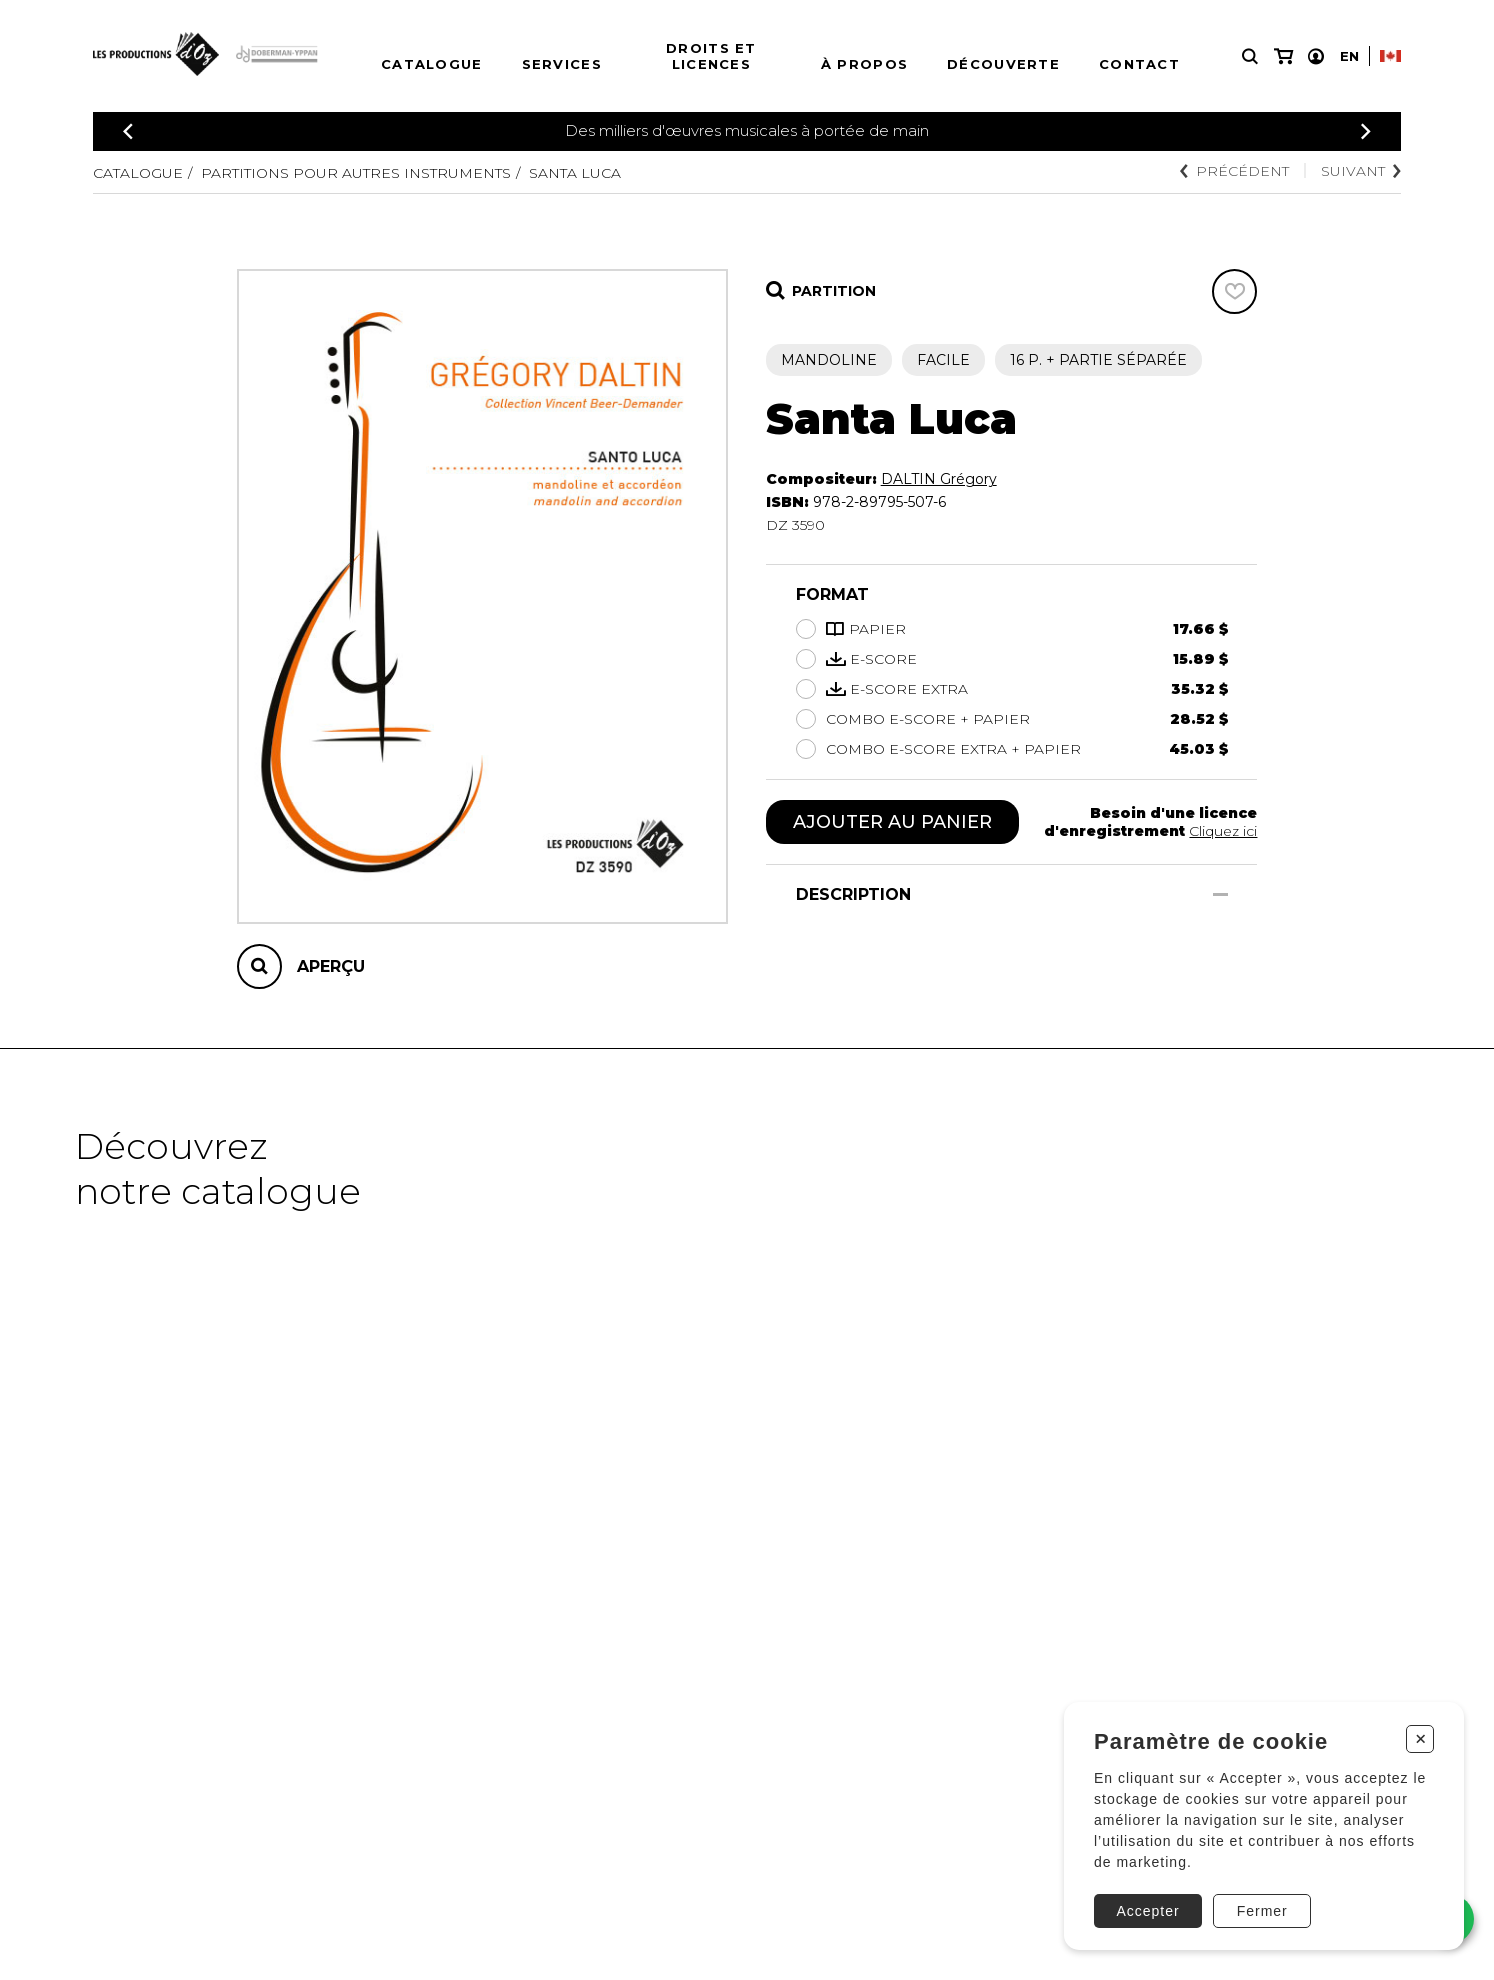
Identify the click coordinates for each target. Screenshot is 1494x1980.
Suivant (1361, 171)
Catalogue (432, 64)
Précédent (1234, 171)
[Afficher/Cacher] (1220, 894)
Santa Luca (575, 173)
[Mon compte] (1316, 56)
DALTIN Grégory (939, 479)
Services (562, 64)
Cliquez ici (1223, 831)
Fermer (1262, 1911)
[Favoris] (1234, 291)
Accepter (1147, 1911)
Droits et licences (711, 56)
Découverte (1003, 64)
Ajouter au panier (892, 822)
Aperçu (331, 966)
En (1349, 56)
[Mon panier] (1283, 56)
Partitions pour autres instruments (356, 173)
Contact (1139, 64)
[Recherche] (1250, 56)
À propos (864, 64)
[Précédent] (128, 131)
